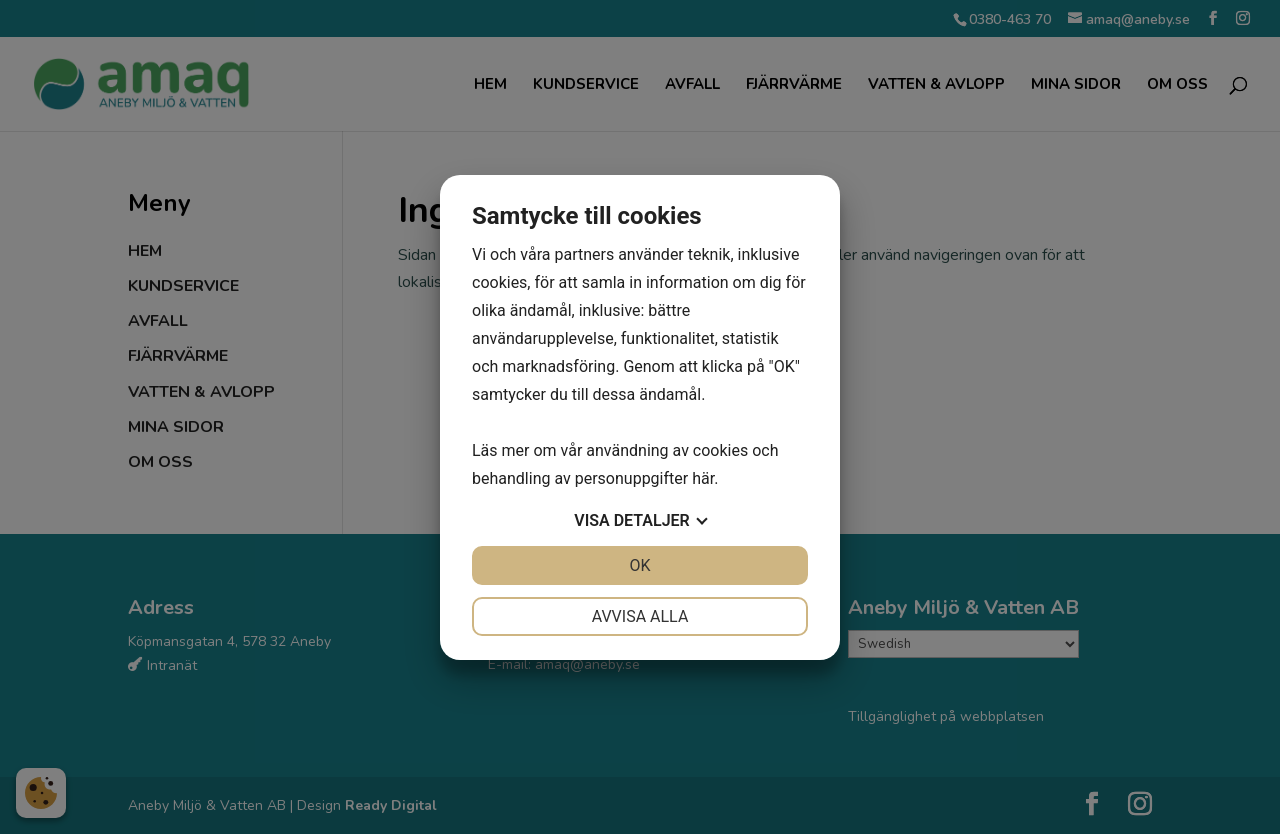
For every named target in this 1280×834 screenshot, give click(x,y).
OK (639, 565)
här (703, 478)
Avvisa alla (640, 616)
